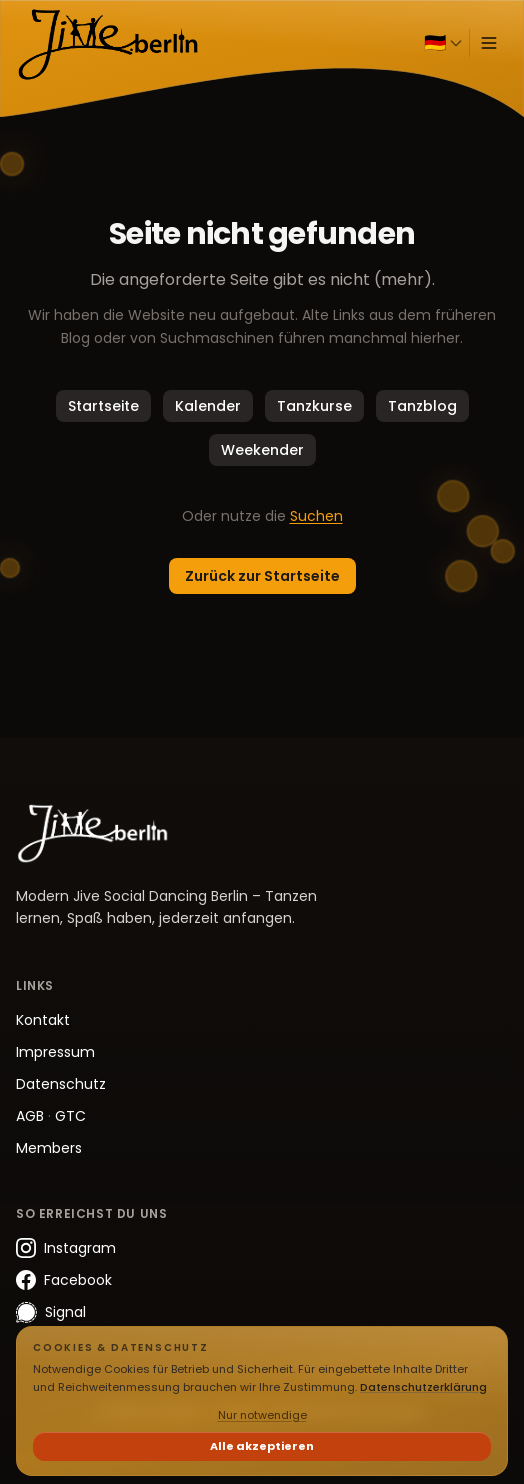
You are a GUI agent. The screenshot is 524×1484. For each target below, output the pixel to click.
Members (49, 1148)
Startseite (103, 406)
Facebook (64, 1280)
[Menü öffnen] (489, 43)
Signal (51, 1312)
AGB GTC (51, 1116)
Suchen (316, 516)
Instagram (66, 1248)
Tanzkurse (314, 406)
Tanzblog (422, 406)
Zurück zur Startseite (262, 576)
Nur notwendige (262, 1415)
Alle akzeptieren (262, 1446)
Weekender (262, 450)
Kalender (208, 406)
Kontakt (43, 1020)
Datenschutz (61, 1084)
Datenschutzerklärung (423, 1387)
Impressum (55, 1052)
